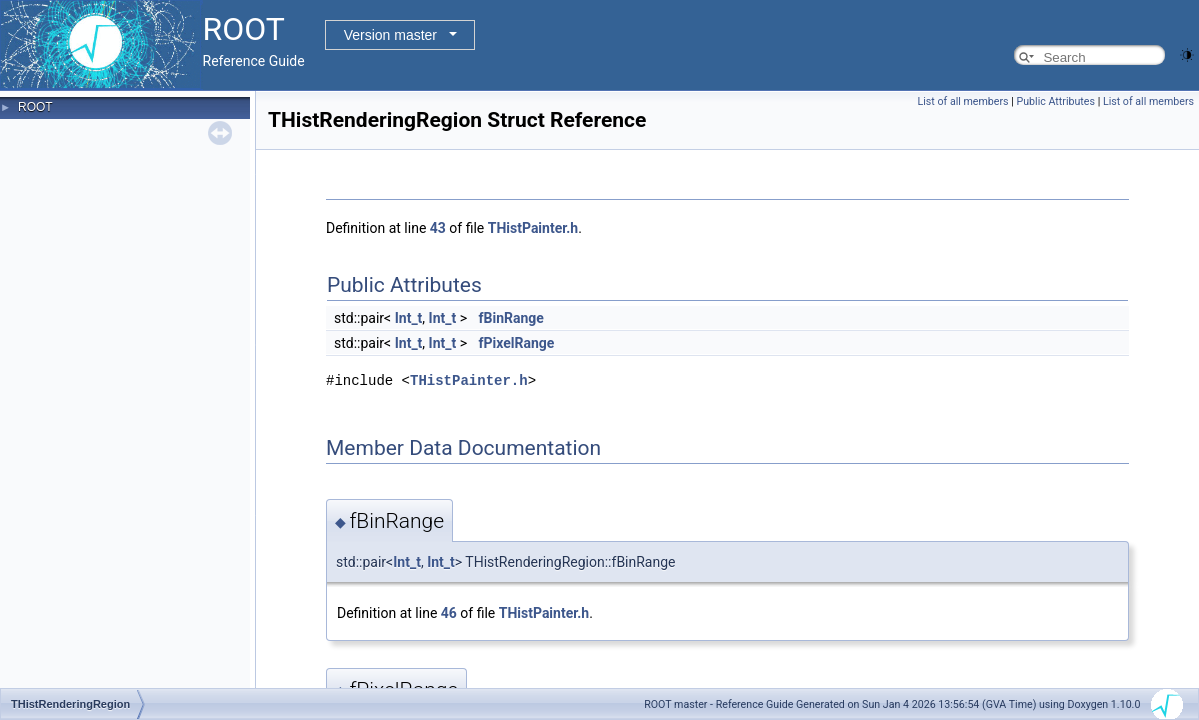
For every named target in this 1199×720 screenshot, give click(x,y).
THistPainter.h (533, 228)
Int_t (409, 318)
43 (438, 228)
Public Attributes (1055, 101)
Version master (390, 35)
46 (449, 613)
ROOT (35, 107)
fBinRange (511, 318)
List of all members (963, 101)
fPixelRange (517, 343)
